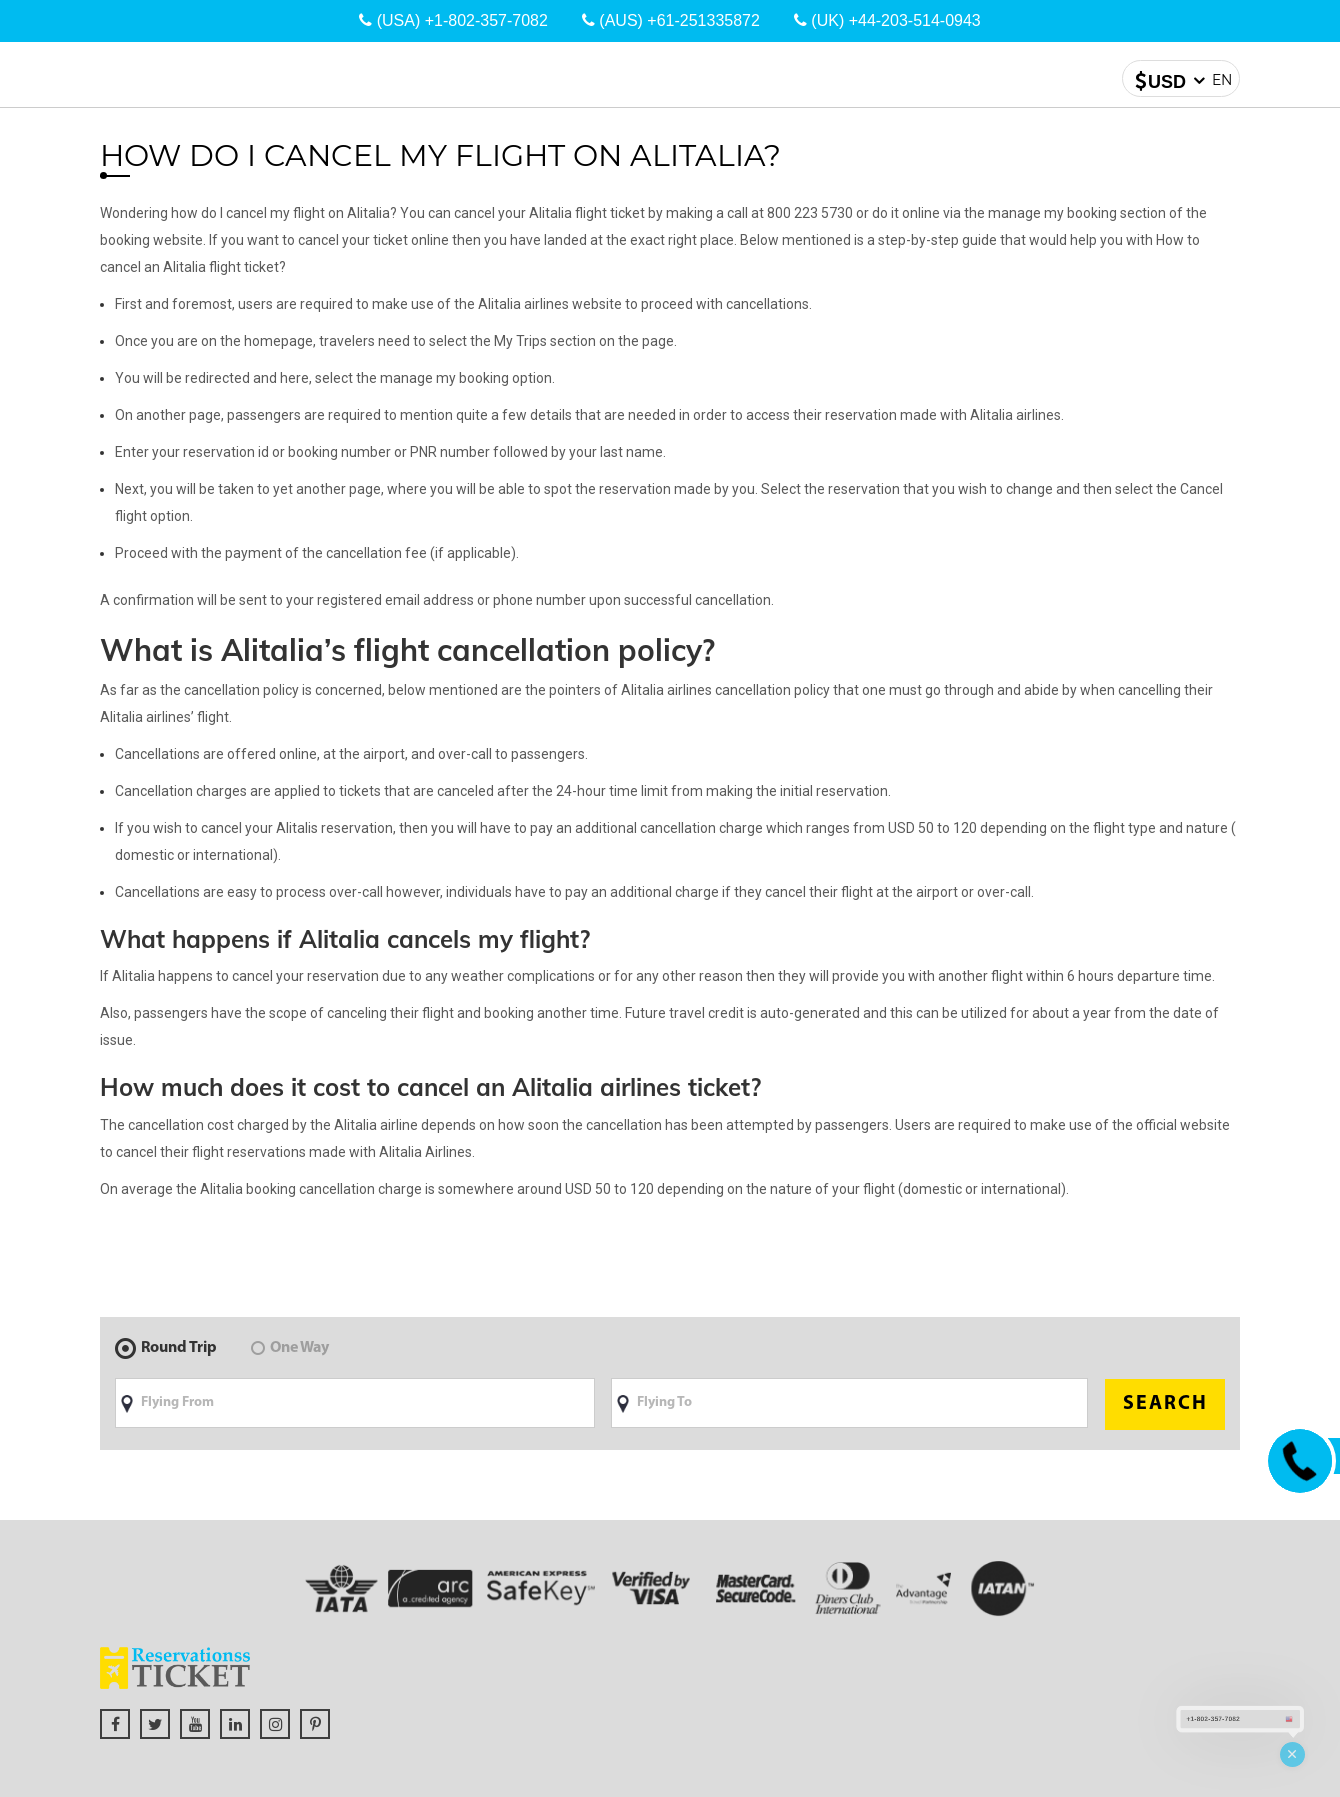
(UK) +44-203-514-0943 (887, 20)
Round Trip (166, 1348)
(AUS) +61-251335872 (671, 20)
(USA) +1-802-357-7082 (453, 20)
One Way (290, 1348)
